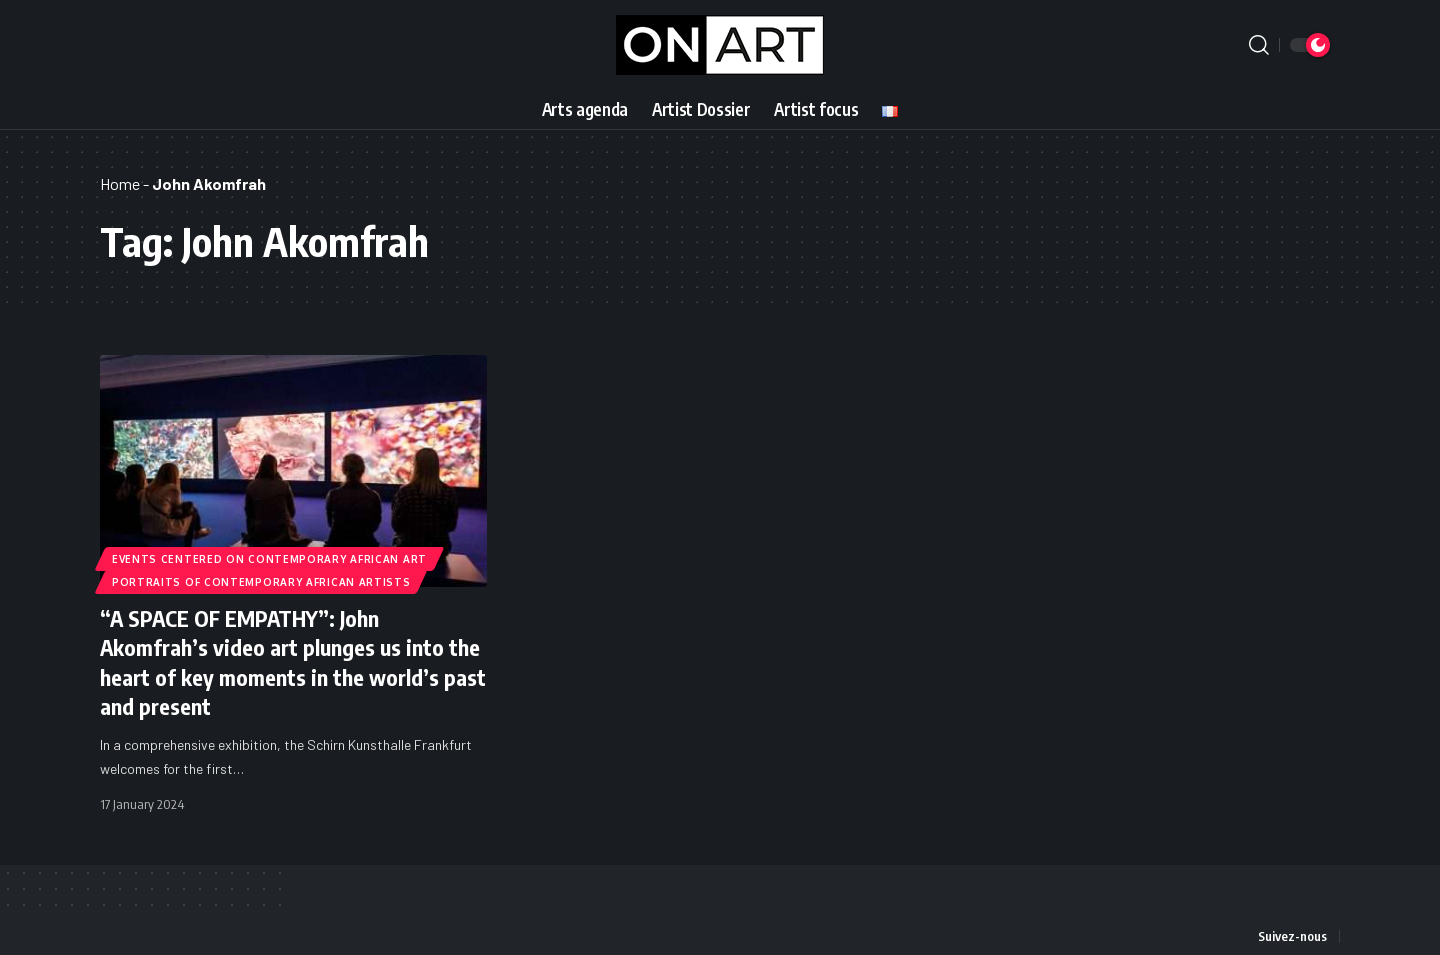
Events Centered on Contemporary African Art (269, 558)
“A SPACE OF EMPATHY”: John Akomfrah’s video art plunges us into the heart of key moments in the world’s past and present (293, 661)
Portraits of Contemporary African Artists (261, 582)
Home (120, 183)
